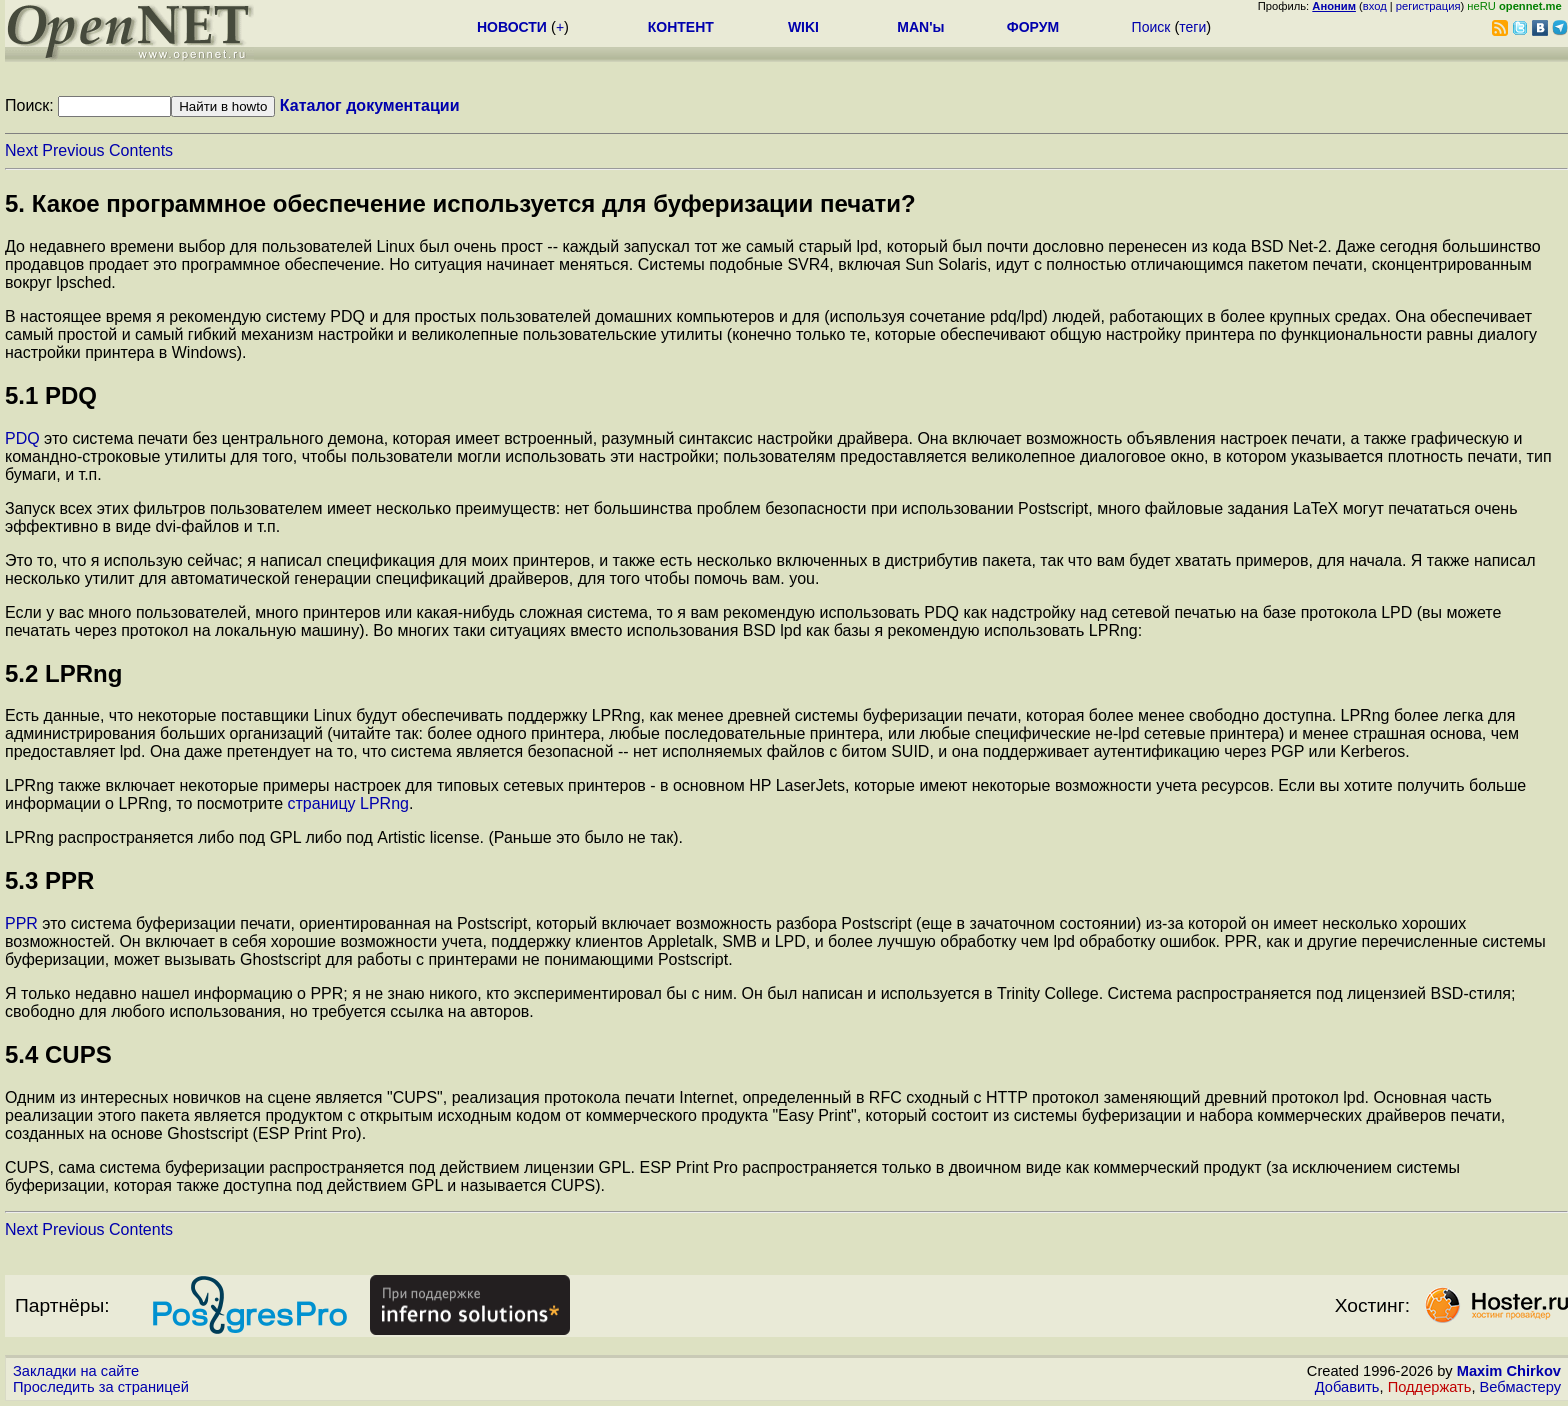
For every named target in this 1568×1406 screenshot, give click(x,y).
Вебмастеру (1520, 1387)
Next (21, 150)
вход (1375, 6)
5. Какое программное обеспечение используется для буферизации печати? (460, 203)
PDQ (22, 438)
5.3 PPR (49, 880)
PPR (21, 923)
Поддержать (1430, 1387)
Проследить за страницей (101, 1387)
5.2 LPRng (63, 673)
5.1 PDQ (51, 395)
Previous (73, 150)
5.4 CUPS (58, 1054)
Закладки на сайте (76, 1371)
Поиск (1151, 27)
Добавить (1347, 1387)
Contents (141, 150)
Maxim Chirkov (1509, 1371)
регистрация (1428, 6)
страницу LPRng (348, 803)
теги (1192, 27)
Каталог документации (370, 105)
